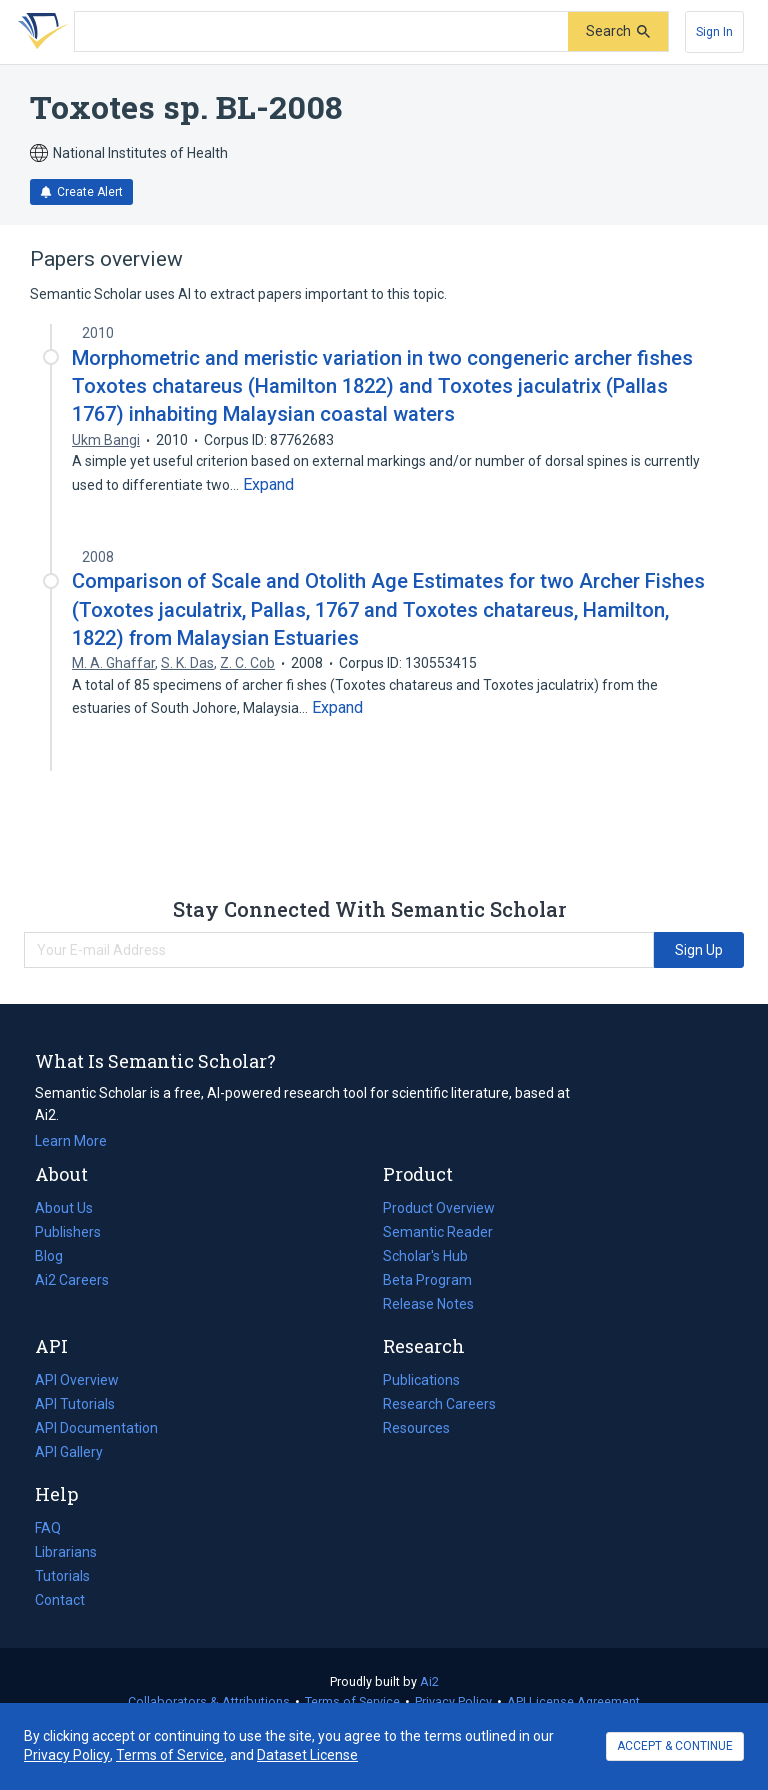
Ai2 (429, 1681)
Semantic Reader (438, 1232)
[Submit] (618, 31)
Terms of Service (352, 1701)
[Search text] (321, 32)
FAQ (48, 1528)
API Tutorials (75, 1404)
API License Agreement (573, 1701)
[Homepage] (39, 32)
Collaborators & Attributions (209, 1701)
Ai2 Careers (72, 1280)
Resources (416, 1428)
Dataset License (307, 1755)
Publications (421, 1380)
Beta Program (427, 1280)
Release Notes (428, 1304)
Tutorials (62, 1576)
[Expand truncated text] (268, 485)
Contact (60, 1600)
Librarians (66, 1552)
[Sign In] (714, 32)
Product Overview (439, 1208)
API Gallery (69, 1452)
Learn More (71, 1141)
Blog (57, 1256)
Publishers (68, 1232)
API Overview (77, 1380)
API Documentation (96, 1428)
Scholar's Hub (425, 1256)
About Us (64, 1208)
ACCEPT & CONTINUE (675, 1746)
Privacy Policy (453, 1701)
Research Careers (439, 1404)
